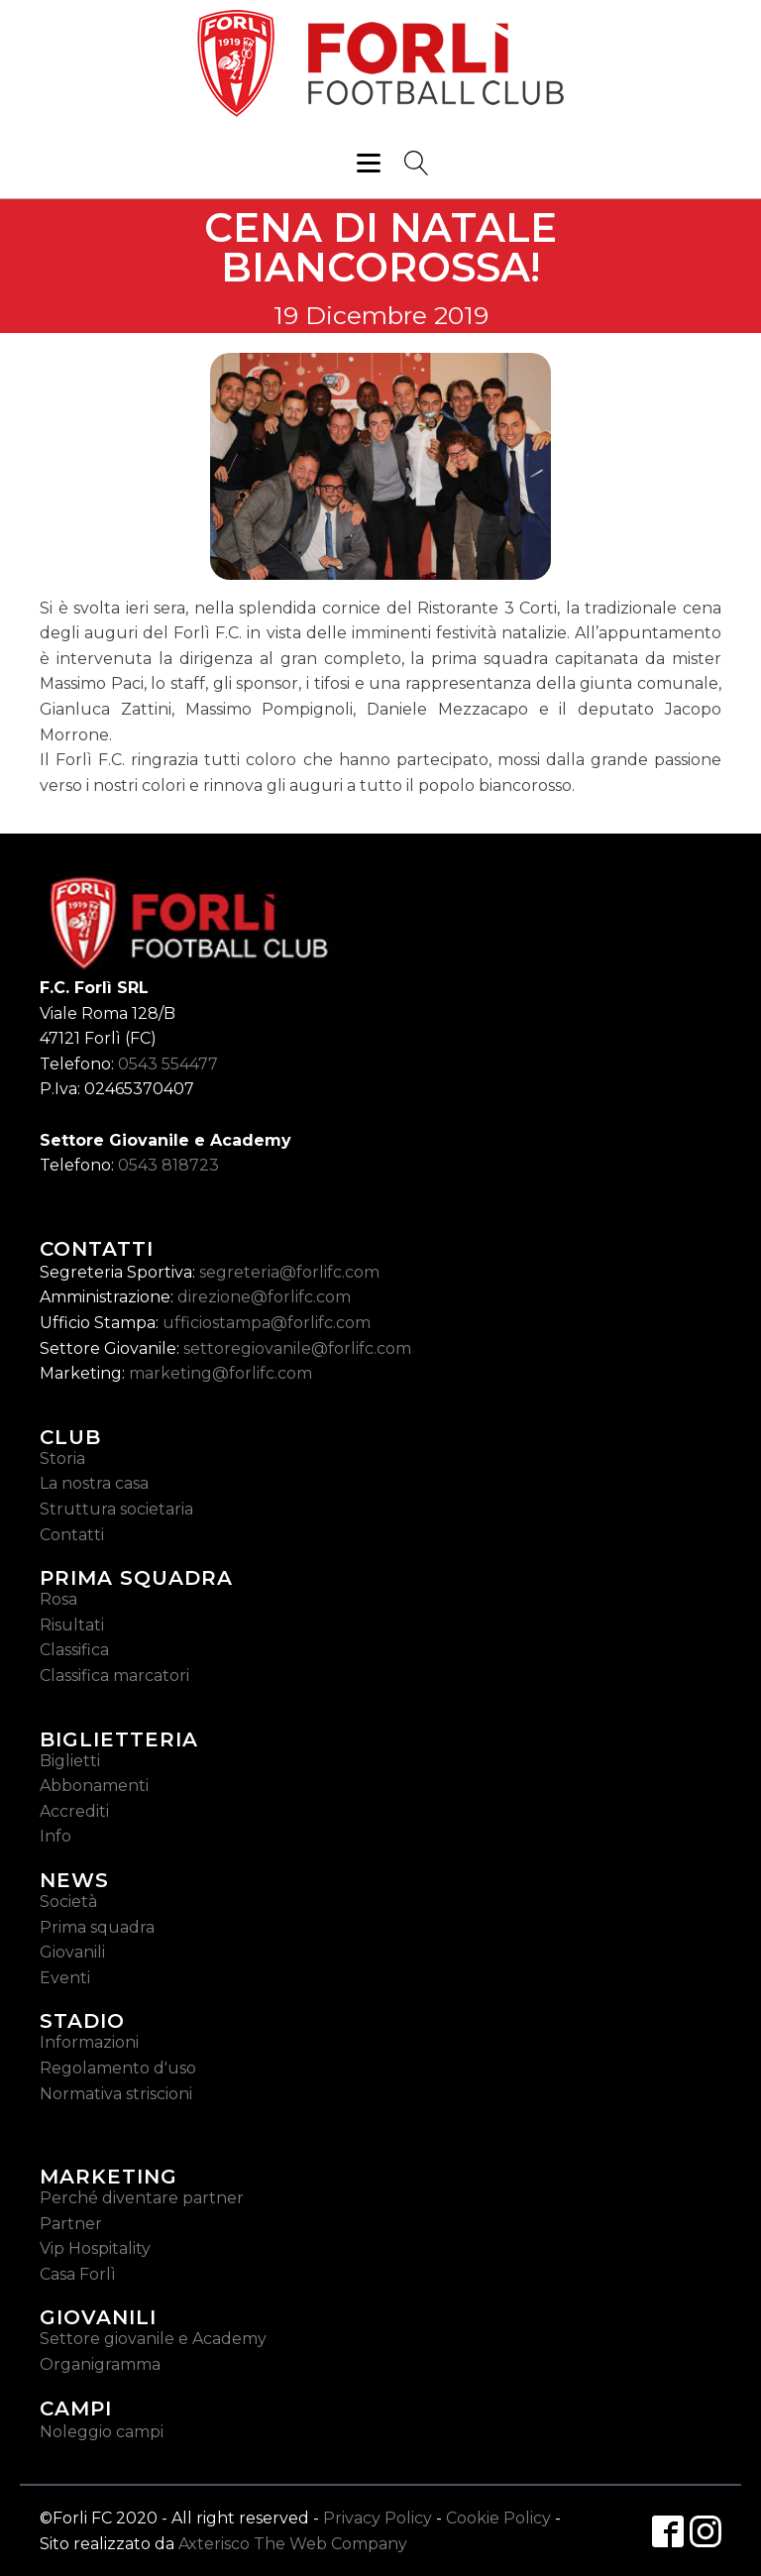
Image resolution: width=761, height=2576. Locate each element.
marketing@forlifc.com (220, 1373)
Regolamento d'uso (118, 2068)
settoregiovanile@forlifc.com (297, 1348)
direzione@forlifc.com (264, 1297)
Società (68, 1901)
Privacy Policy (377, 2518)
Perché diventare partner (142, 2197)
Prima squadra (97, 1927)
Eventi (65, 1977)
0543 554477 (168, 1064)
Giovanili (72, 1952)
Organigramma (100, 2364)
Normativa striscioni (116, 2093)
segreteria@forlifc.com (289, 1272)
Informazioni (89, 2042)
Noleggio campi (101, 2431)
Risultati (72, 1625)
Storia (62, 1458)
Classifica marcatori (114, 1675)
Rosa (58, 1599)
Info (55, 1836)
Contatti (72, 1534)
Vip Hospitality (95, 2248)
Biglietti (70, 1760)
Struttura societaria (116, 1509)
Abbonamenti (94, 1785)
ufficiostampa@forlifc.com (267, 1322)
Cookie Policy (498, 2518)
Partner (71, 2223)
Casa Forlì (78, 2274)
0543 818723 (168, 1165)
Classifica (74, 1649)
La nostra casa (94, 1483)
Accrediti (74, 1811)
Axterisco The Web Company (292, 2543)
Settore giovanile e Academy (153, 2338)
